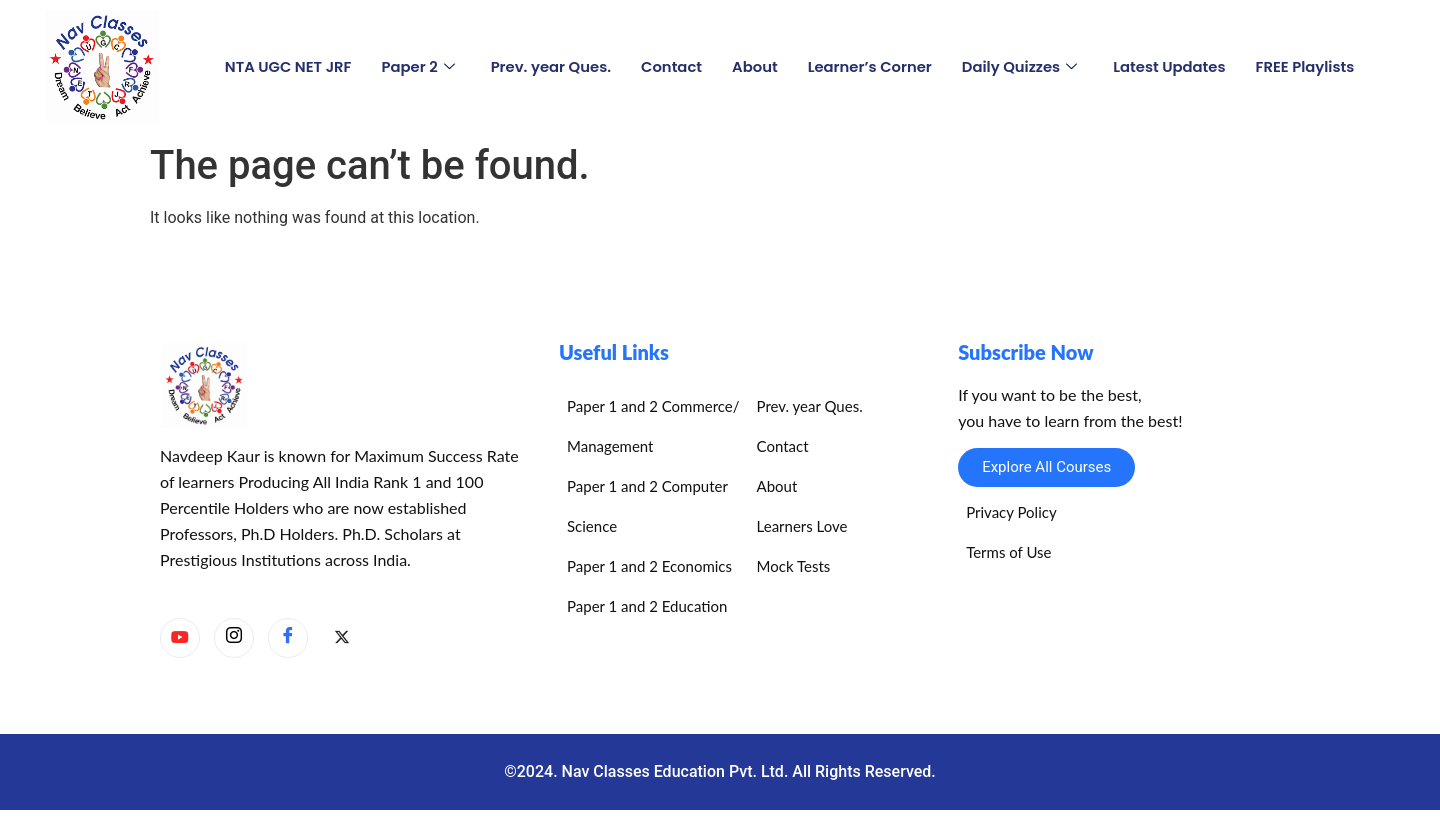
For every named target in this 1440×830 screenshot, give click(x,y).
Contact (670, 66)
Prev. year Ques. (548, 66)
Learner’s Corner (871, 66)
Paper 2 (414, 66)
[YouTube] (180, 638)
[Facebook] (288, 638)
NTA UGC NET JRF (283, 66)
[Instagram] (234, 638)
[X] (342, 639)
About (754, 66)
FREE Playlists (1310, 66)
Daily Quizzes (1021, 66)
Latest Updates (1173, 66)
